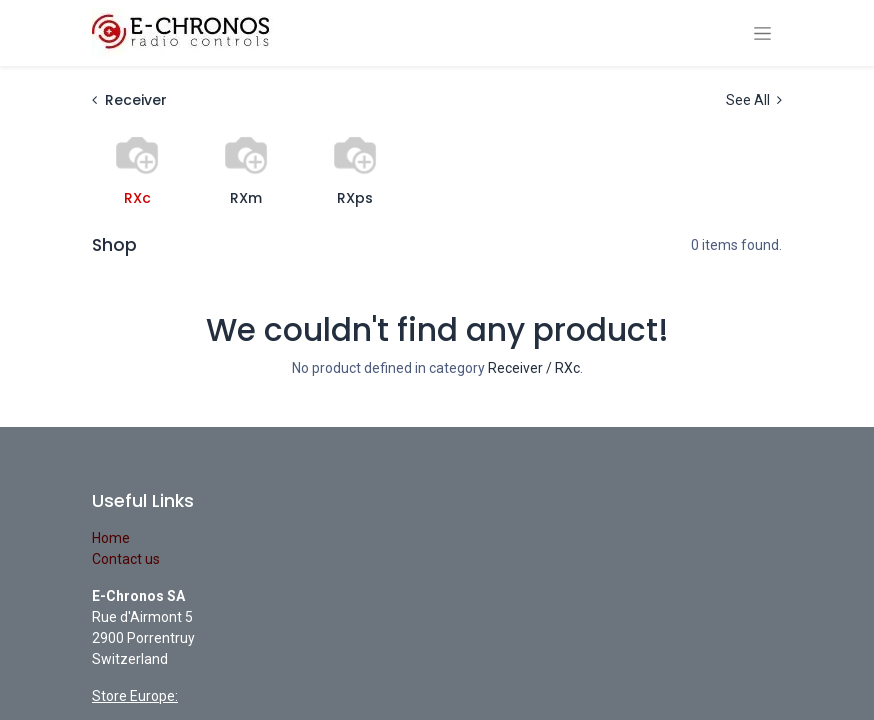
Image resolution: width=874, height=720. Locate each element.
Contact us (126, 559)
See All (754, 100)
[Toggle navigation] (762, 33)
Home (111, 538)
